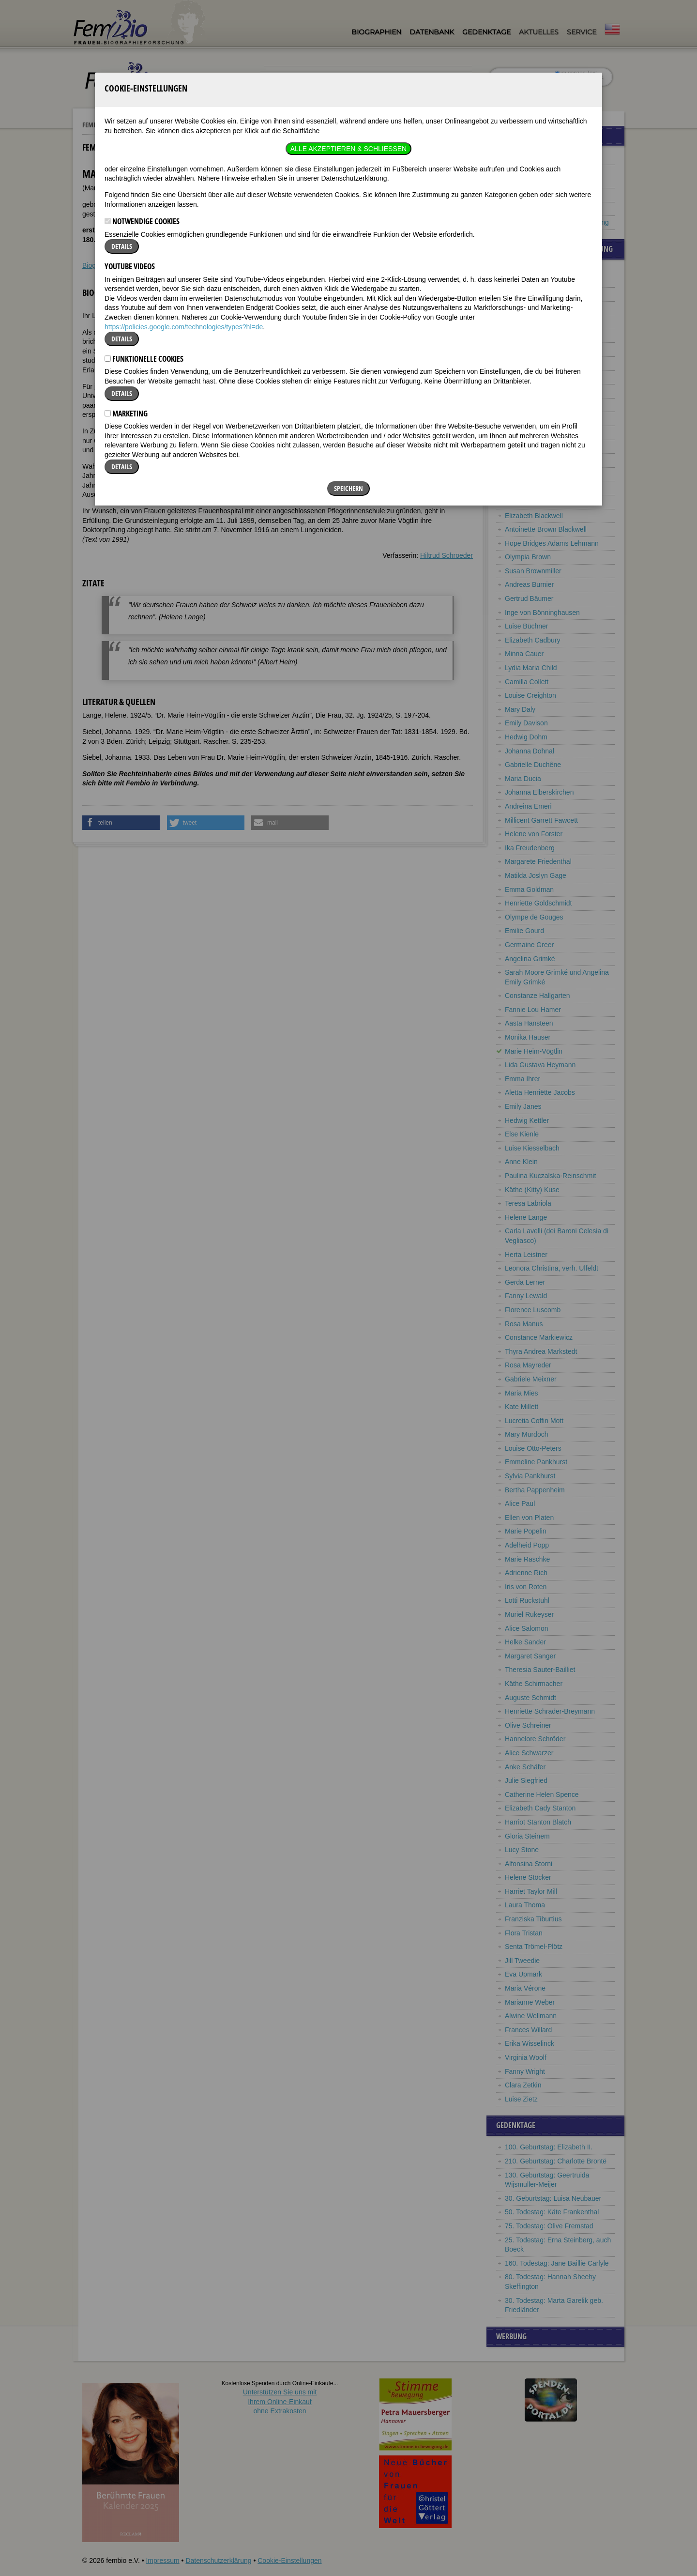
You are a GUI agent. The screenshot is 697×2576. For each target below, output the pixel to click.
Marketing (126, 271)
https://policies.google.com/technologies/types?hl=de (184, 185)
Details (121, 104)
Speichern (348, 347)
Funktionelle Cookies (144, 217)
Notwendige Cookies (142, 80)
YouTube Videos (130, 125)
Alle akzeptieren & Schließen (348, 7)
